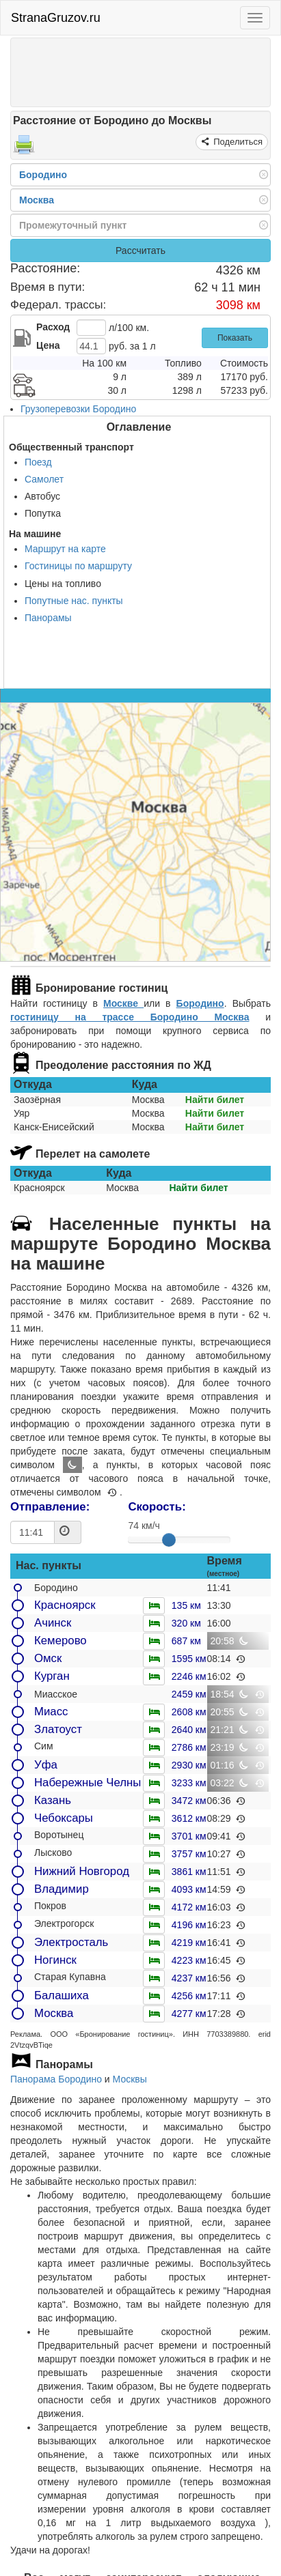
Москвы (130, 2079)
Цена (47, 345)
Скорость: (156, 1506)
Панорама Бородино (56, 2079)
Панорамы (48, 617)
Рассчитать (140, 250)
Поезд (38, 462)
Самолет (44, 479)
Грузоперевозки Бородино (78, 408)
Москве (123, 1003)
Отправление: (50, 1506)
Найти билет (214, 1099)
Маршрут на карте (65, 548)
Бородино (200, 1003)
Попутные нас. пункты (74, 600)
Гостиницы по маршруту (78, 565)
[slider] (169, 1540)
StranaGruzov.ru (56, 18)
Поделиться (237, 142)
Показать (234, 338)
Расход (53, 326)
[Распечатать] (24, 148)
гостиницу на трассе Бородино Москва (129, 1017)
